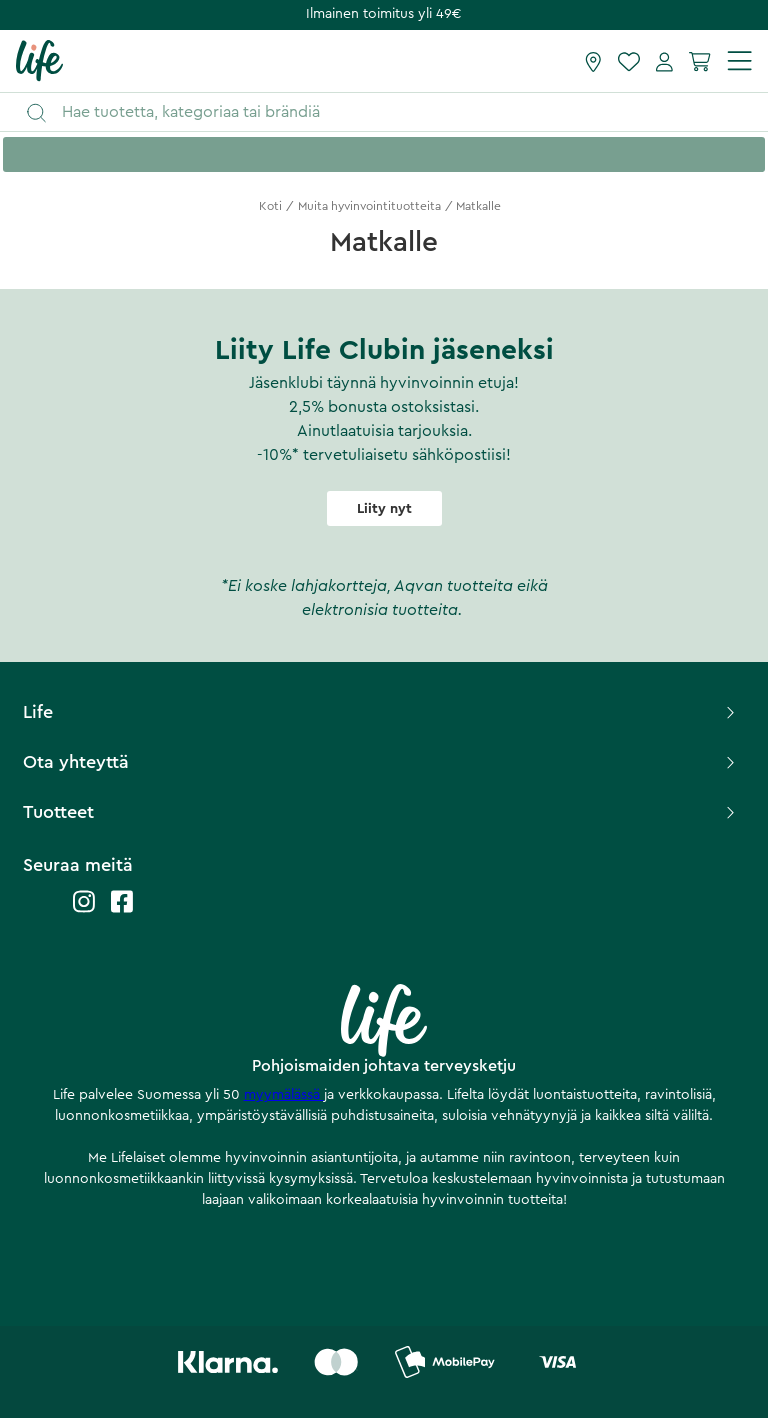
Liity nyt (384, 509)
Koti (270, 206)
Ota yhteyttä (380, 762)
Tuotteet (380, 812)
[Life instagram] (84, 911)
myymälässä (284, 1095)
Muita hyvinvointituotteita (369, 206)
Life (380, 712)
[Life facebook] (122, 911)
